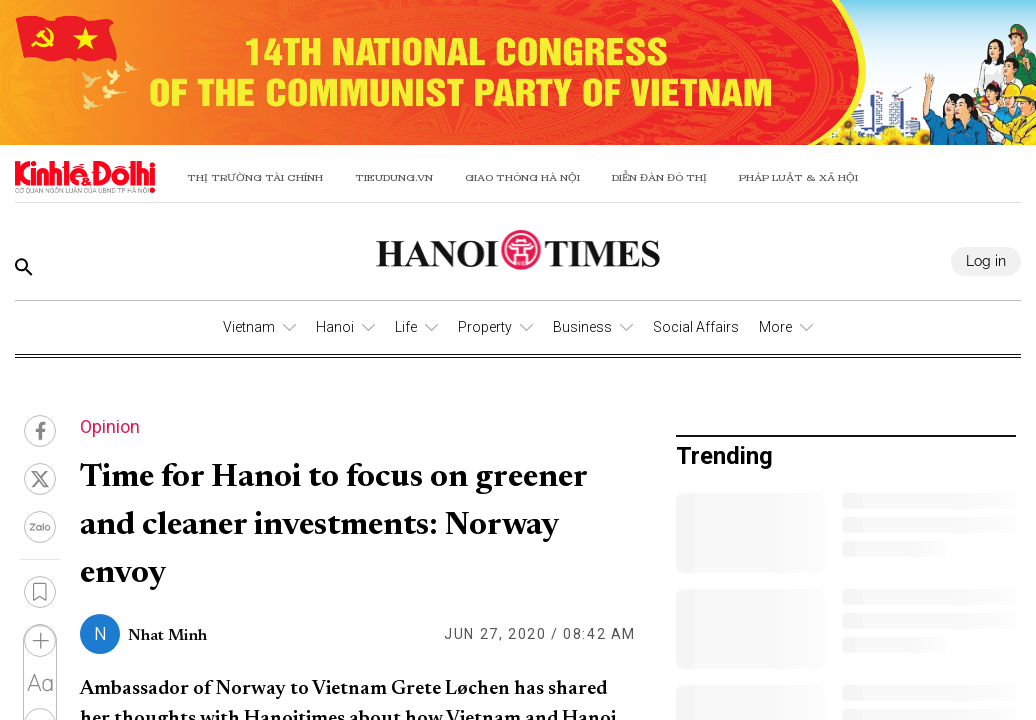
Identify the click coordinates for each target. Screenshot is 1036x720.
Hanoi (335, 327)
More (775, 327)
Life (406, 327)
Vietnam (249, 327)
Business (582, 327)
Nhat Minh (167, 636)
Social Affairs (696, 327)
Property (485, 327)
